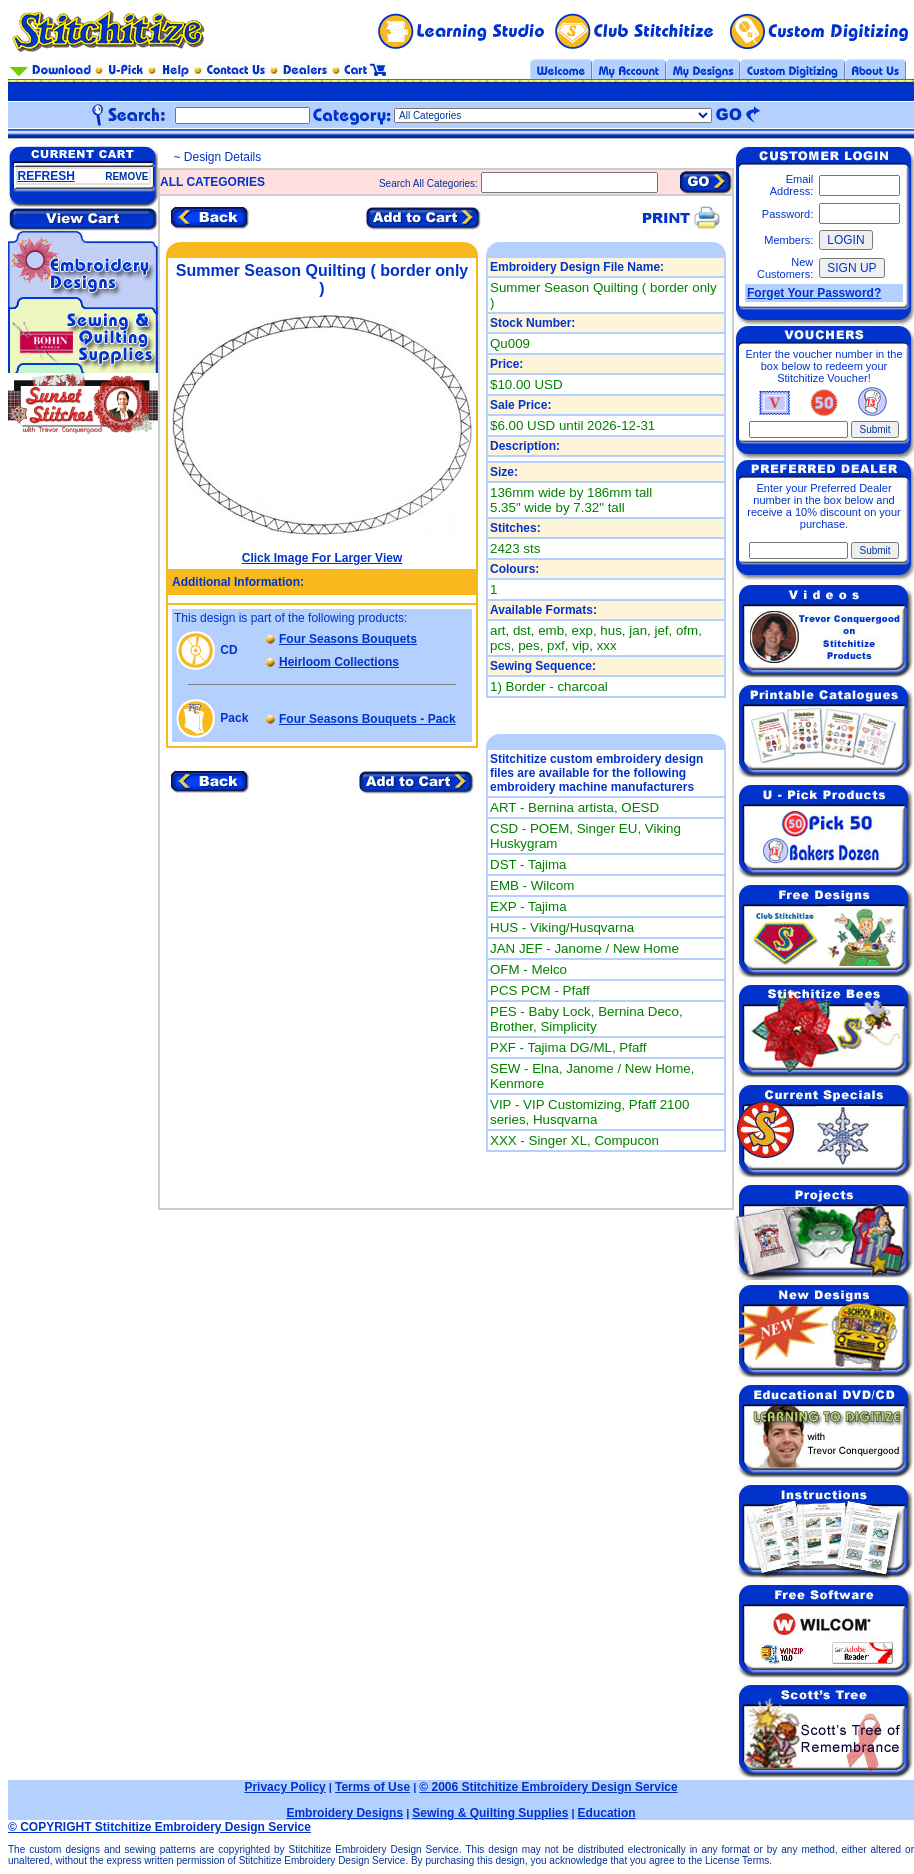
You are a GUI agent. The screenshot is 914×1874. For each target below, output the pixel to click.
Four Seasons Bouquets (348, 639)
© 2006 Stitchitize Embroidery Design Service (548, 1787)
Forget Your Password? (814, 293)
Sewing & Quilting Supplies (490, 1813)
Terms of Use (372, 1787)
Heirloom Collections (339, 662)
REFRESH (46, 176)
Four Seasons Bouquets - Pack (367, 719)
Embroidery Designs (344, 1813)
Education (607, 1813)
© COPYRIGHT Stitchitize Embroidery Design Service (159, 1827)
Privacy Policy (284, 1787)
